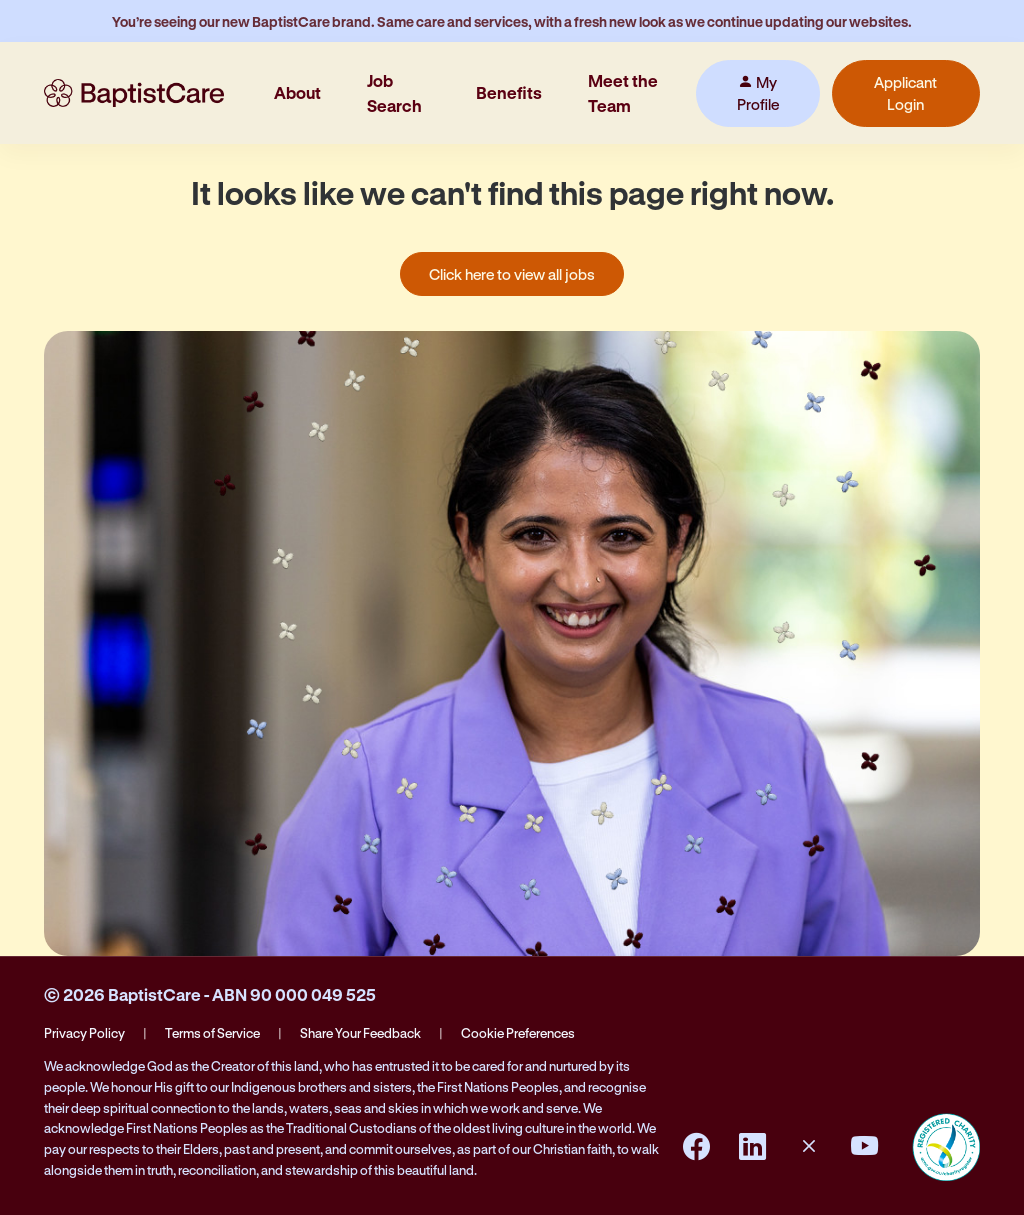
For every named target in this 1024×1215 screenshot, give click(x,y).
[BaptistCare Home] (134, 93)
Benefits (509, 92)
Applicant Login (905, 93)
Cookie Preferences (518, 1032)
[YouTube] (865, 1147)
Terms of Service (212, 1032)
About (297, 92)
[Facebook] (697, 1147)
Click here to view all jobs (512, 274)
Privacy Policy (84, 1032)
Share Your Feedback (360, 1032)
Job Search (394, 93)
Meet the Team (623, 93)
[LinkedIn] (753, 1147)
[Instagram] (809, 1147)
